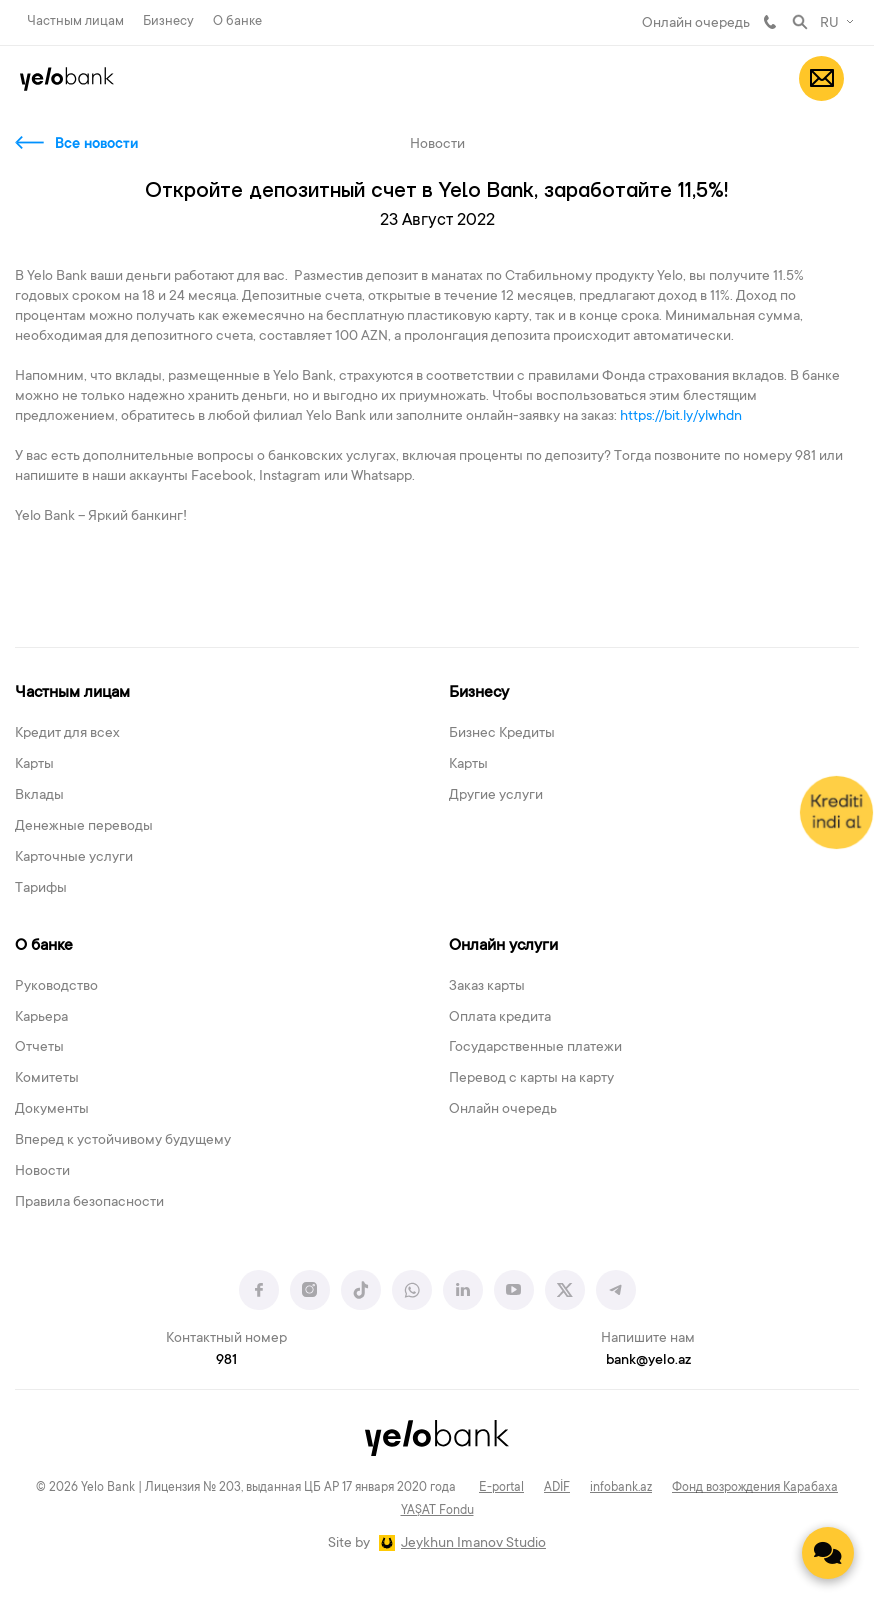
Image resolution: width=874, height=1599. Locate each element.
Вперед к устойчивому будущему (123, 1141)
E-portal (501, 1488)
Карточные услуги (74, 858)
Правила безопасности (89, 1203)
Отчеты (39, 1048)
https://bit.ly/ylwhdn (682, 417)
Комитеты (47, 1079)
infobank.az (621, 1488)
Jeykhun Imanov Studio (473, 1544)
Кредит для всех (67, 734)
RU (829, 24)
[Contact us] (828, 1553)
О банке (237, 21)
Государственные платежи (535, 1048)
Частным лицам (75, 21)
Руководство (56, 987)
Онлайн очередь (696, 24)
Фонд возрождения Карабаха (755, 1488)
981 (770, 22)
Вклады (39, 796)
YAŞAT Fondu (437, 1511)
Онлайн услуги (503, 946)
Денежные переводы (84, 827)
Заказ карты (487, 987)
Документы (52, 1110)
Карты (34, 765)
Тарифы (41, 889)
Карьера (41, 1018)
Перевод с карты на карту (531, 1079)
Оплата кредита (500, 1018)
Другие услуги (496, 796)
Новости (42, 1172)
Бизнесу (168, 21)
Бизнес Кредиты (502, 734)
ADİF (557, 1488)
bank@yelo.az (648, 1361)
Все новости (96, 145)
